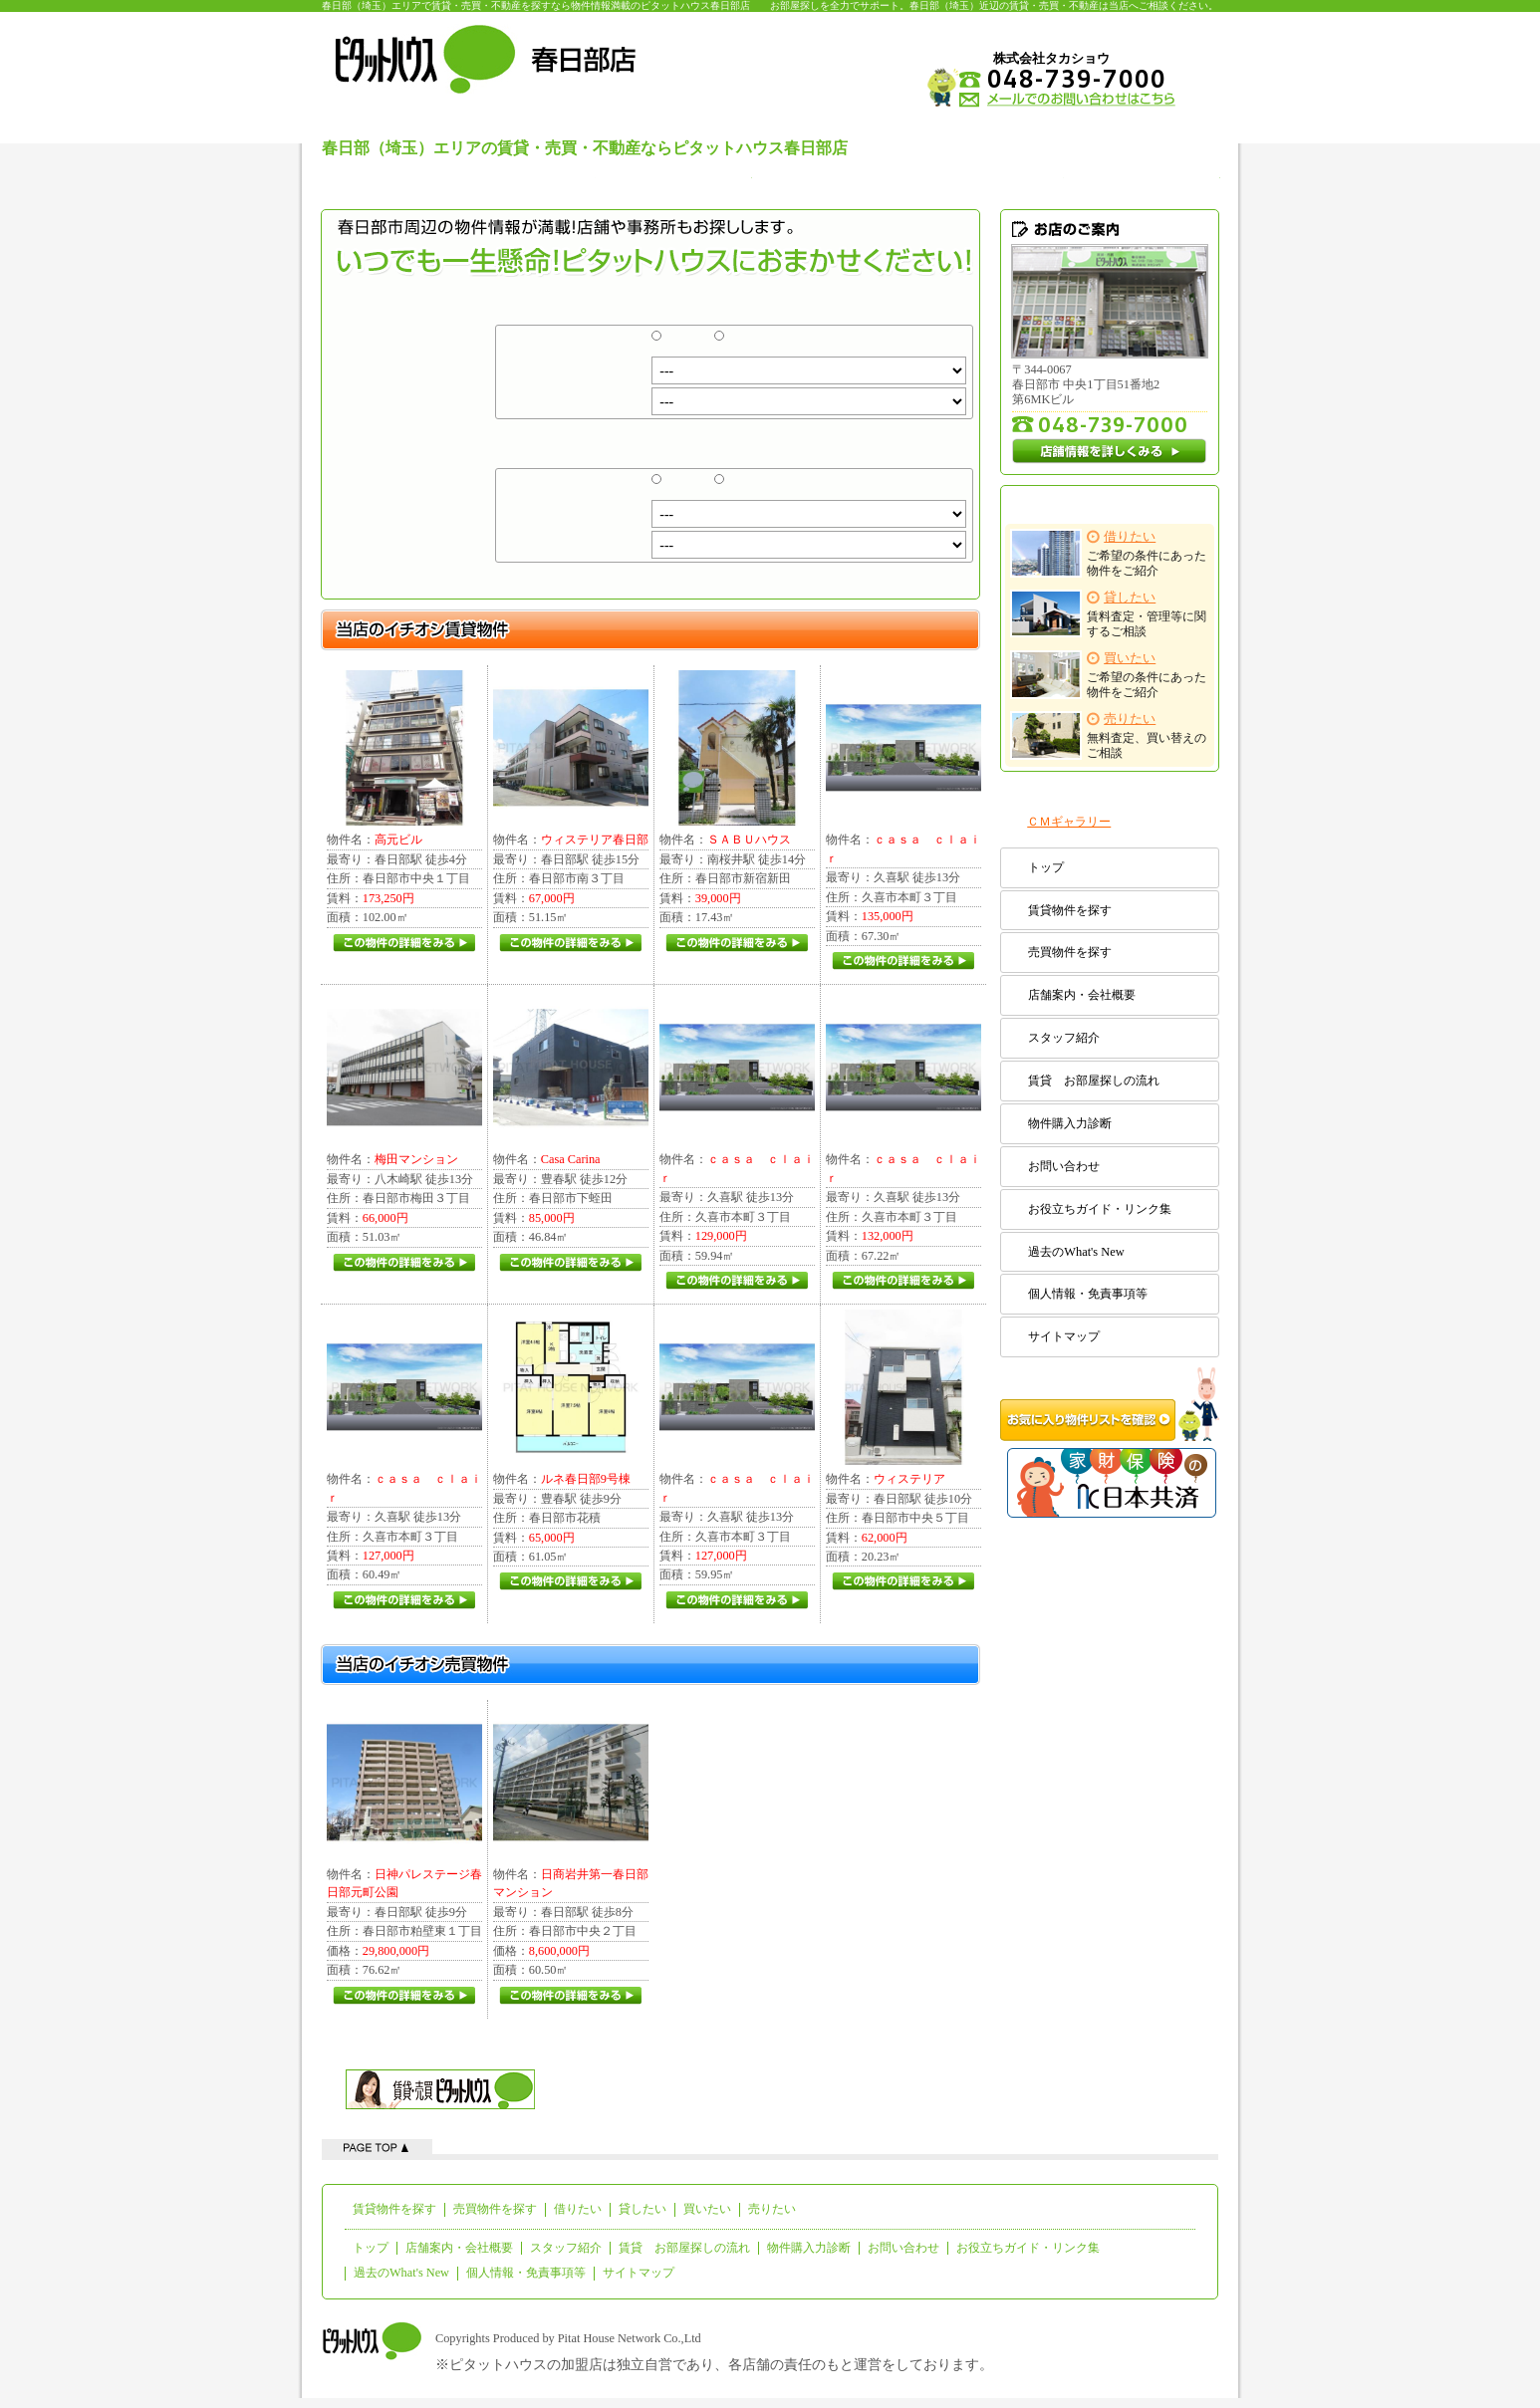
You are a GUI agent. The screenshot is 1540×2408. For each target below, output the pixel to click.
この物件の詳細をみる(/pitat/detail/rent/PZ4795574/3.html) (736, 1600)
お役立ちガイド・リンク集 (1099, 1209)
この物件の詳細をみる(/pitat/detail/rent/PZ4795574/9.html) (903, 961)
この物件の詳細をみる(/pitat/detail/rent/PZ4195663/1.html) (570, 1263)
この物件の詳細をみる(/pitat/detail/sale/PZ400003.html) (404, 1996)
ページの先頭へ (377, 2146)
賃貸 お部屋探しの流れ (1093, 1080)
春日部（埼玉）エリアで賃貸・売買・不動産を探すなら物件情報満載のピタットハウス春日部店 (536, 5)
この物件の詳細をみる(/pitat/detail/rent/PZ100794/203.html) (404, 1263)
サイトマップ (1064, 1336)
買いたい (707, 2209)
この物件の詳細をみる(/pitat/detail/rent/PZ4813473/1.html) (570, 1581)
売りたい (772, 2209)
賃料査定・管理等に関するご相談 (1109, 614)
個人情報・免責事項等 (1088, 1294)
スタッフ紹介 (1064, 1038)
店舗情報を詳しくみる (1109, 451)
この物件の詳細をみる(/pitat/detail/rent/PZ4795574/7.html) (903, 1281)
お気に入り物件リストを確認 (1109, 1404)
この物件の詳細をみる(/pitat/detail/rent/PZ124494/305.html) (570, 943)
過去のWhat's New (1076, 1252)
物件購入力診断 (1070, 1123)
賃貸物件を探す (1070, 910)
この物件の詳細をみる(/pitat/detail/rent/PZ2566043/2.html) (736, 943)
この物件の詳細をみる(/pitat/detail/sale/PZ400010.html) (570, 1996)
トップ (1046, 867)
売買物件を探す (1070, 952)
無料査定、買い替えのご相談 (1109, 735)
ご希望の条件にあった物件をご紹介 (1109, 553)
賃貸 (681, 344)
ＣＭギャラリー (1069, 822)
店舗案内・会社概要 (1082, 995)
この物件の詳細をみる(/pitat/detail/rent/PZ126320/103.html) (903, 1581)
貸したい (642, 2209)
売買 (744, 344)
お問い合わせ (1064, 1166)
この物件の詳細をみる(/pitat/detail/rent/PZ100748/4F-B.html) (404, 943)
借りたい (578, 2209)
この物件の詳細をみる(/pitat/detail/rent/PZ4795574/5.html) (736, 1281)
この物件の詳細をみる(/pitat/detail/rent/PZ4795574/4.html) (404, 1600)
